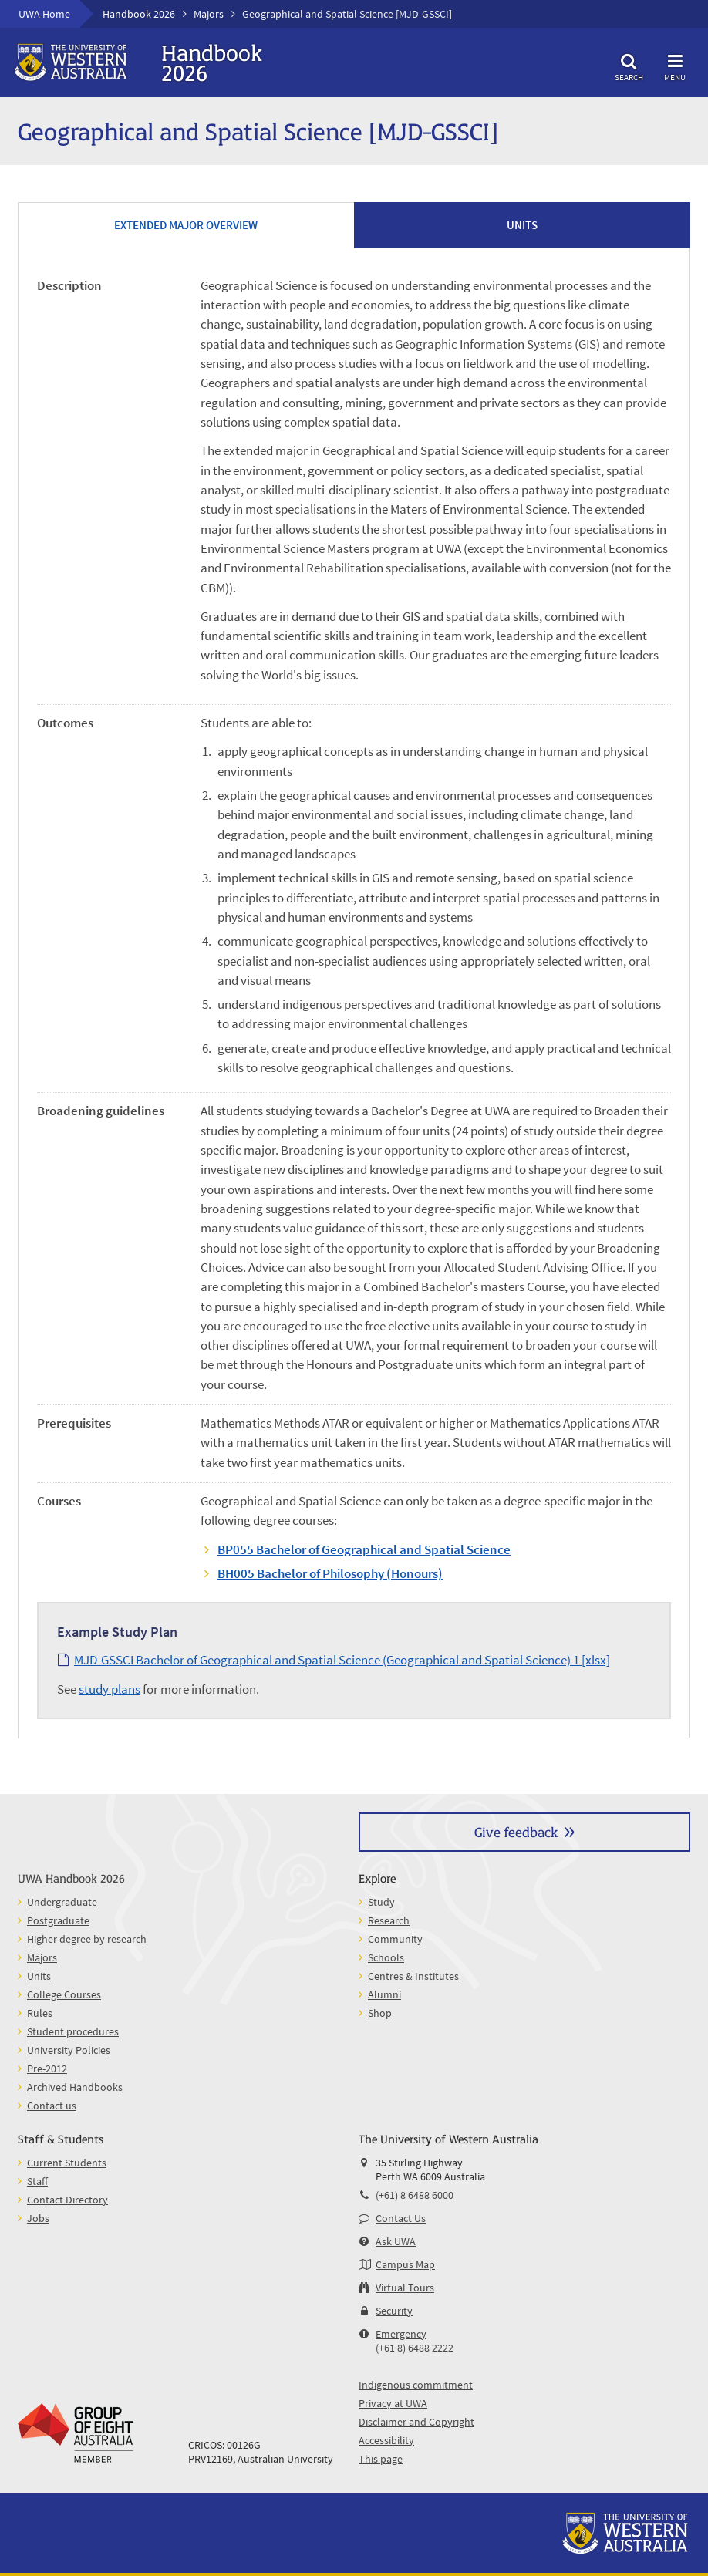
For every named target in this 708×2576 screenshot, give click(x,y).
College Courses (64, 1994)
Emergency (401, 2334)
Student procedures (73, 2031)
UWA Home (44, 14)
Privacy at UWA (393, 2403)
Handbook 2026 (139, 14)
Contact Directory (67, 2200)
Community (395, 1939)
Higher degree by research (87, 1939)
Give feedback (516, 1831)
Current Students (66, 2163)
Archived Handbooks (75, 2087)
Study (381, 1902)
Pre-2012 (47, 2068)
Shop (380, 2013)
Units (39, 1976)
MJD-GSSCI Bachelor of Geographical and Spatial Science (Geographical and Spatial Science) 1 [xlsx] (342, 1659)
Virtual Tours (405, 2287)
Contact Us (401, 2218)
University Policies (68, 2050)
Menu (674, 65)
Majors (209, 14)
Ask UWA (396, 2241)
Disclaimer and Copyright (416, 2422)
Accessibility (386, 2440)
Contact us (51, 2105)
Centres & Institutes (413, 1976)
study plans (109, 1689)
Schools (386, 1957)
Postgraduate (58, 1920)
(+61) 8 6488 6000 (414, 2195)
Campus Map (405, 2264)
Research (389, 1920)
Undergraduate (62, 1902)
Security (394, 2311)
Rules (39, 2013)
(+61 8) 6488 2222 (414, 2348)
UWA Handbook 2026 (71, 1877)
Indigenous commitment (416, 2385)
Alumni (384, 1994)
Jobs (38, 2218)
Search (628, 65)
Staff (37, 2181)
